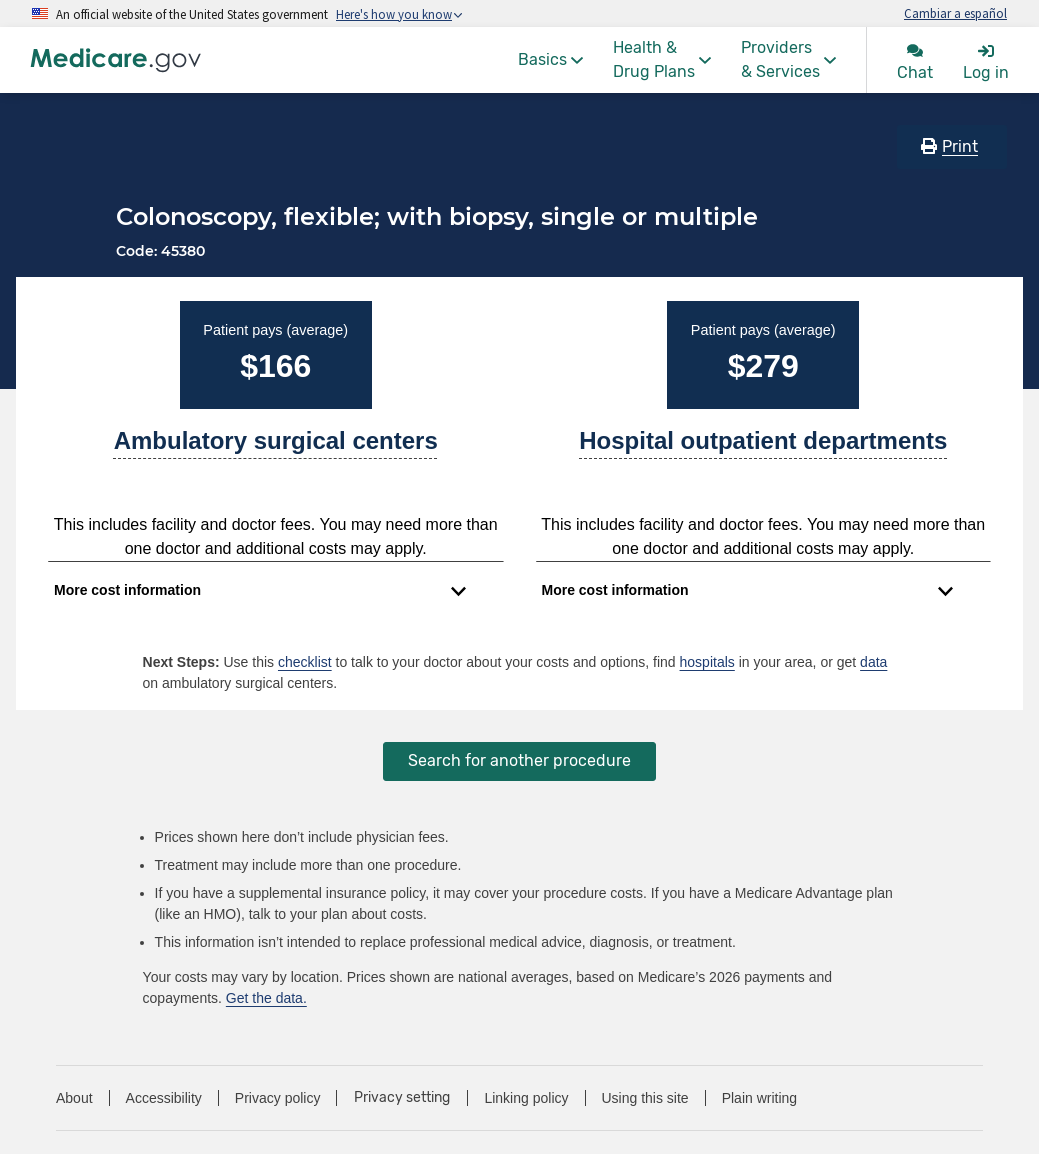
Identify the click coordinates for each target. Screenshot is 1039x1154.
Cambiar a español (955, 13)
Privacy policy (278, 1098)
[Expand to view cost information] (260, 591)
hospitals (707, 662)
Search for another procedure (519, 760)
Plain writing (759, 1098)
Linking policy (526, 1098)
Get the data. (266, 998)
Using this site (645, 1098)
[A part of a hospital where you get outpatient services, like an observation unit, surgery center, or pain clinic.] (763, 449)
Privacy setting (402, 1098)
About (74, 1098)
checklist (305, 662)
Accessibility (164, 1098)
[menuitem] (550, 60)
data (873, 662)
